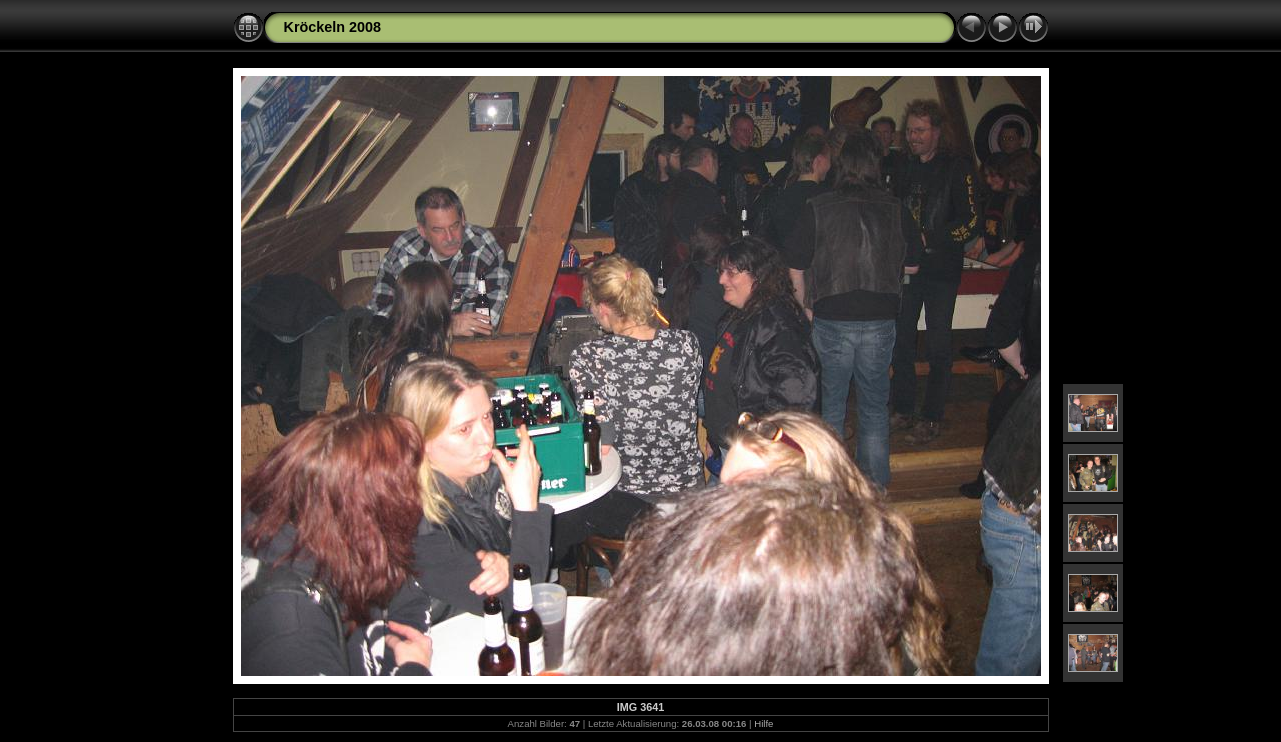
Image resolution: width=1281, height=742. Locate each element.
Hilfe (763, 723)
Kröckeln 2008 (333, 27)
